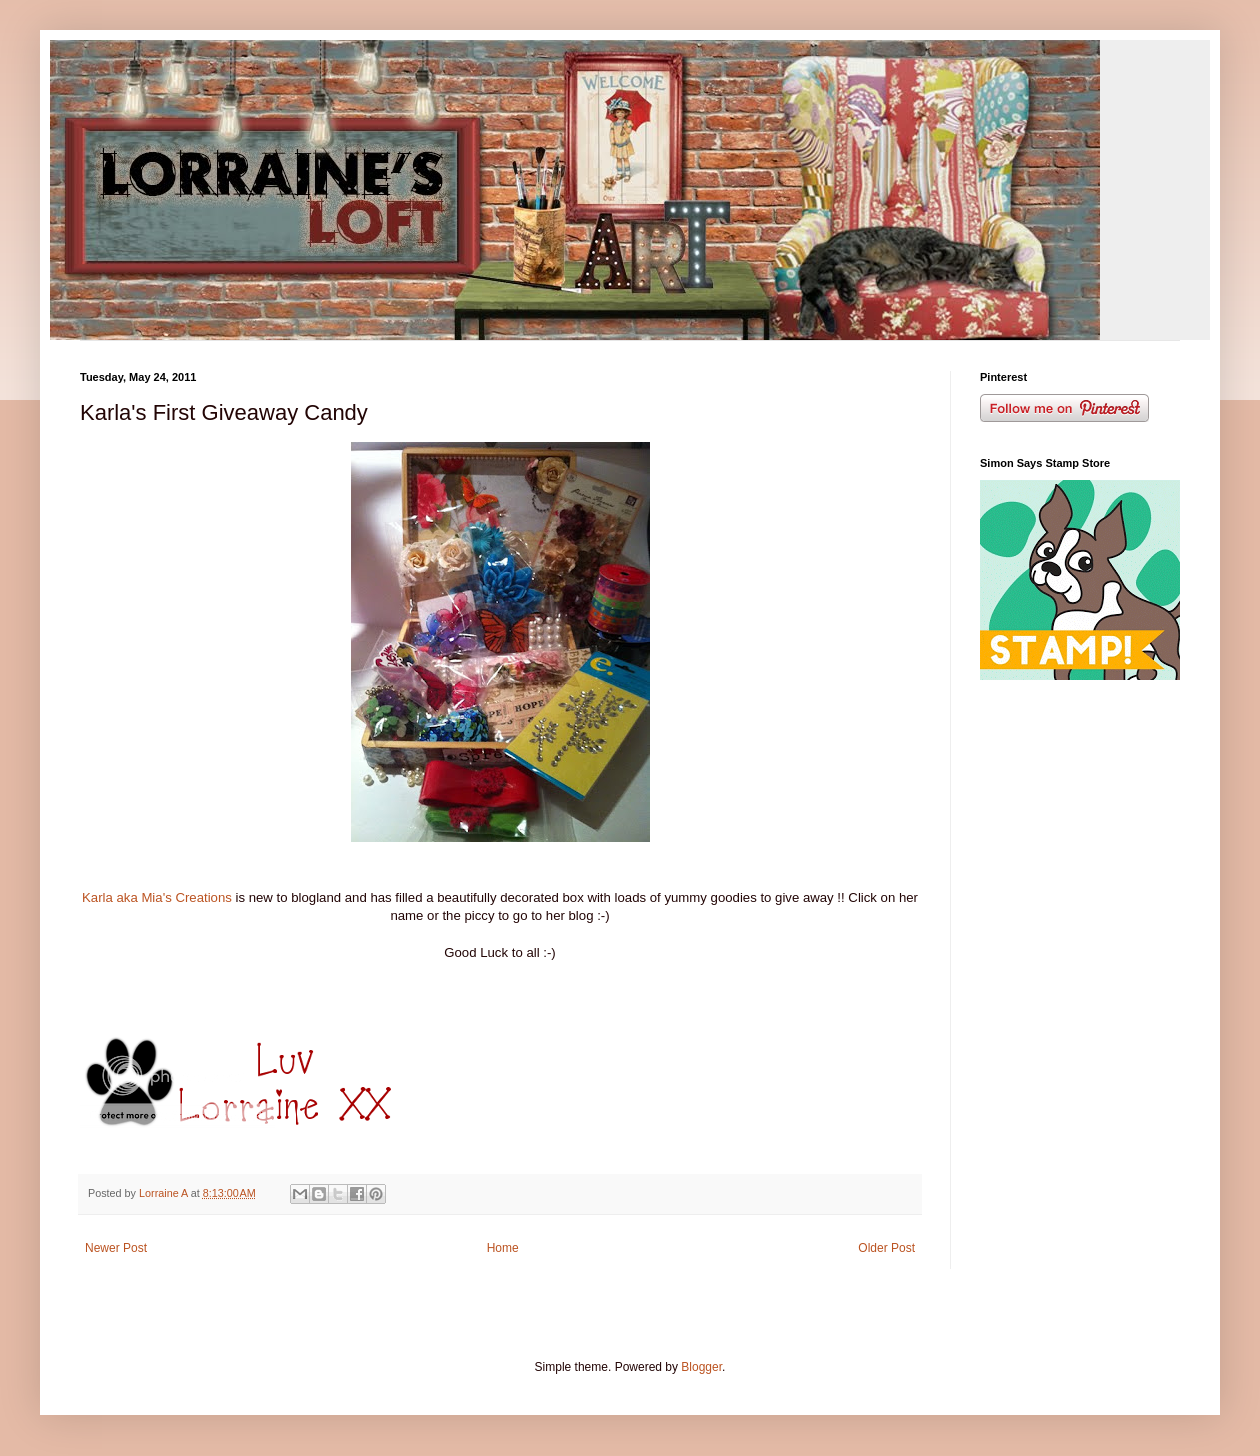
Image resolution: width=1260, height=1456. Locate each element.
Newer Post (116, 1248)
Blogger (701, 1367)
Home (503, 1248)
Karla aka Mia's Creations (159, 897)
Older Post (886, 1248)
